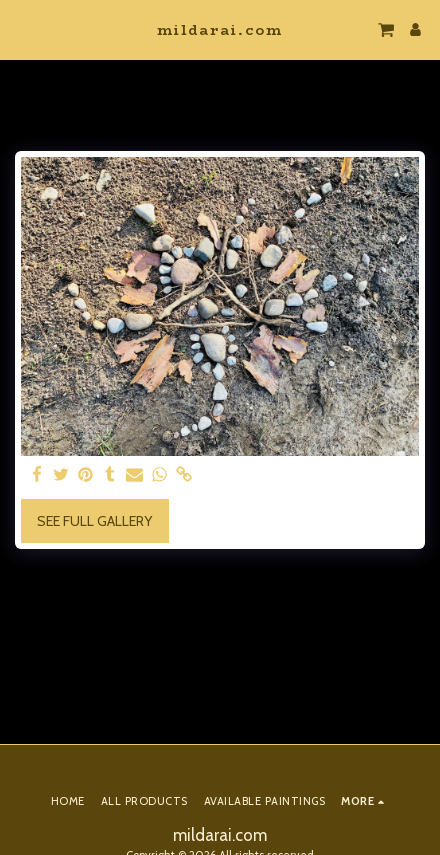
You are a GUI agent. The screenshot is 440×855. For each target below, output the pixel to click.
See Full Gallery (94, 521)
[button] (22, 29)
